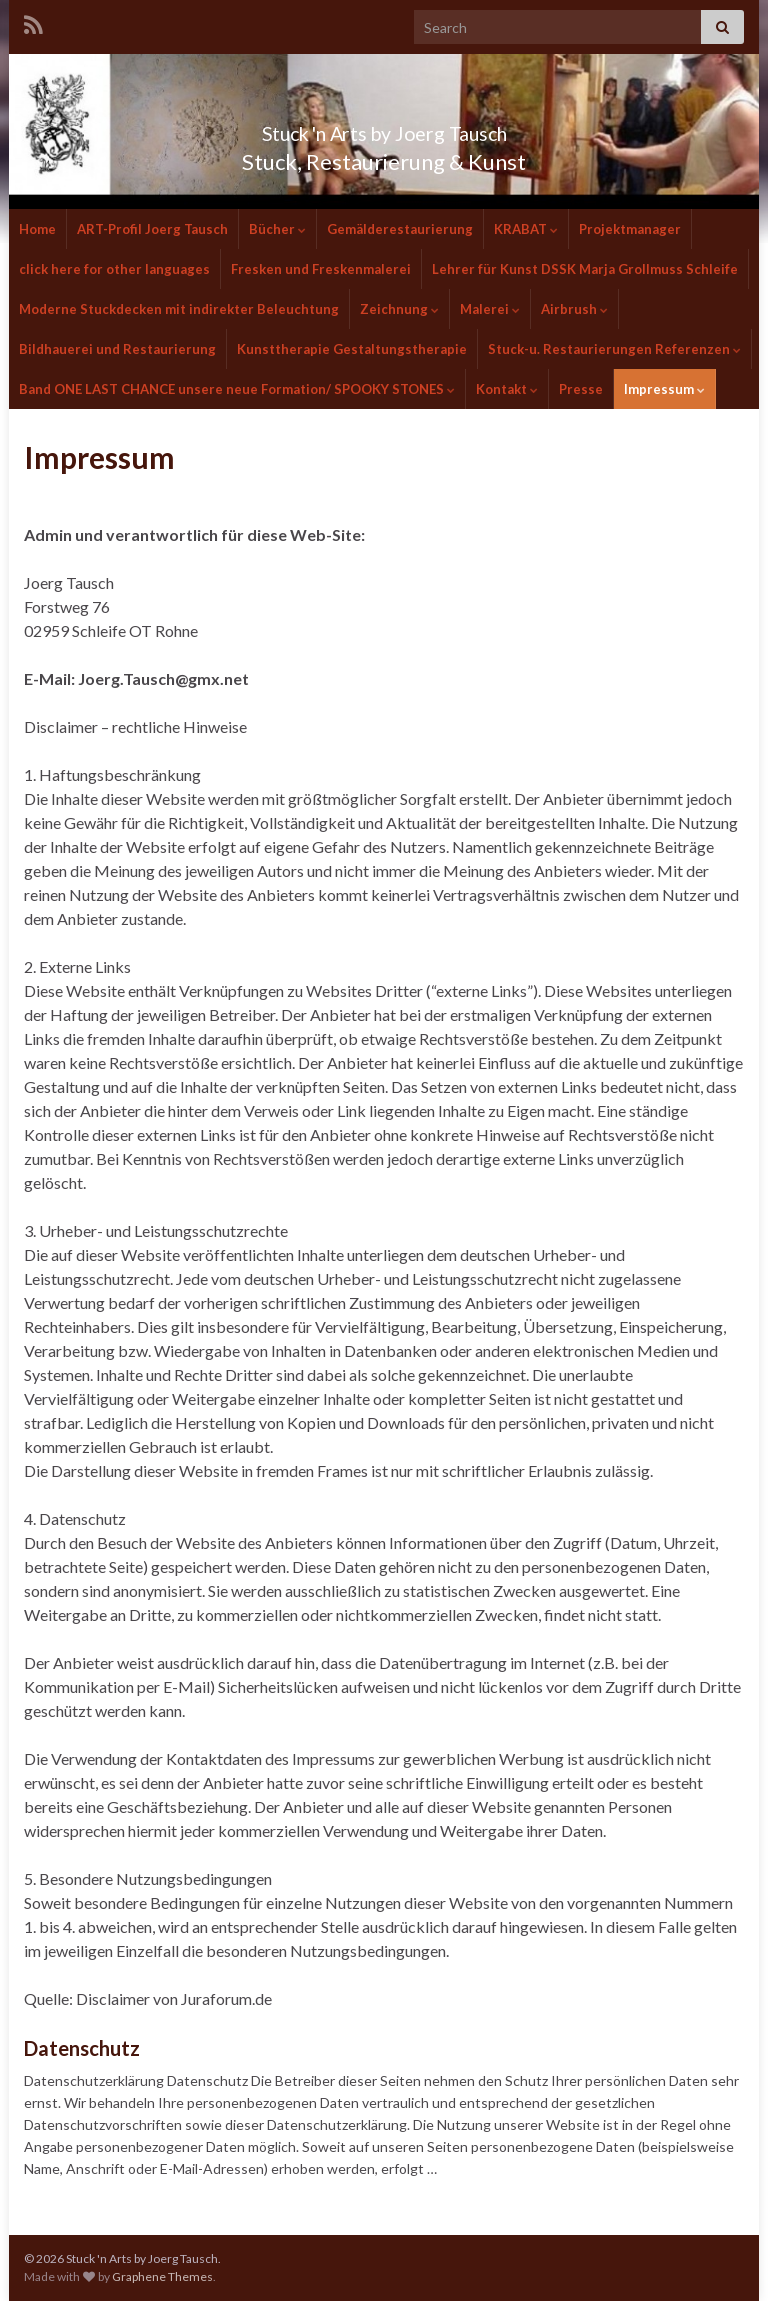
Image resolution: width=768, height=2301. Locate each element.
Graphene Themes (162, 2276)
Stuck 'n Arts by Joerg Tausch (384, 128)
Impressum (664, 389)
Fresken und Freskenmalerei (321, 269)
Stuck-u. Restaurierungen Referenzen (614, 349)
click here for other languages (114, 269)
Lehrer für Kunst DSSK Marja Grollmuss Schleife (585, 269)
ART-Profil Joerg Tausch (152, 229)
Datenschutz (82, 2048)
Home (37, 229)
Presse (581, 389)
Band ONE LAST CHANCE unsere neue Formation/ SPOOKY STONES (237, 389)
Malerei (490, 309)
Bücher (277, 229)
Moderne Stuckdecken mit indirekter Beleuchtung (179, 309)
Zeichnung (399, 309)
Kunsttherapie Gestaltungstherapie (352, 349)
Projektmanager (630, 229)
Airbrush (574, 309)
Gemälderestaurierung (400, 229)
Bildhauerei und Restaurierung (117, 349)
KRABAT (526, 229)
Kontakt (507, 389)
